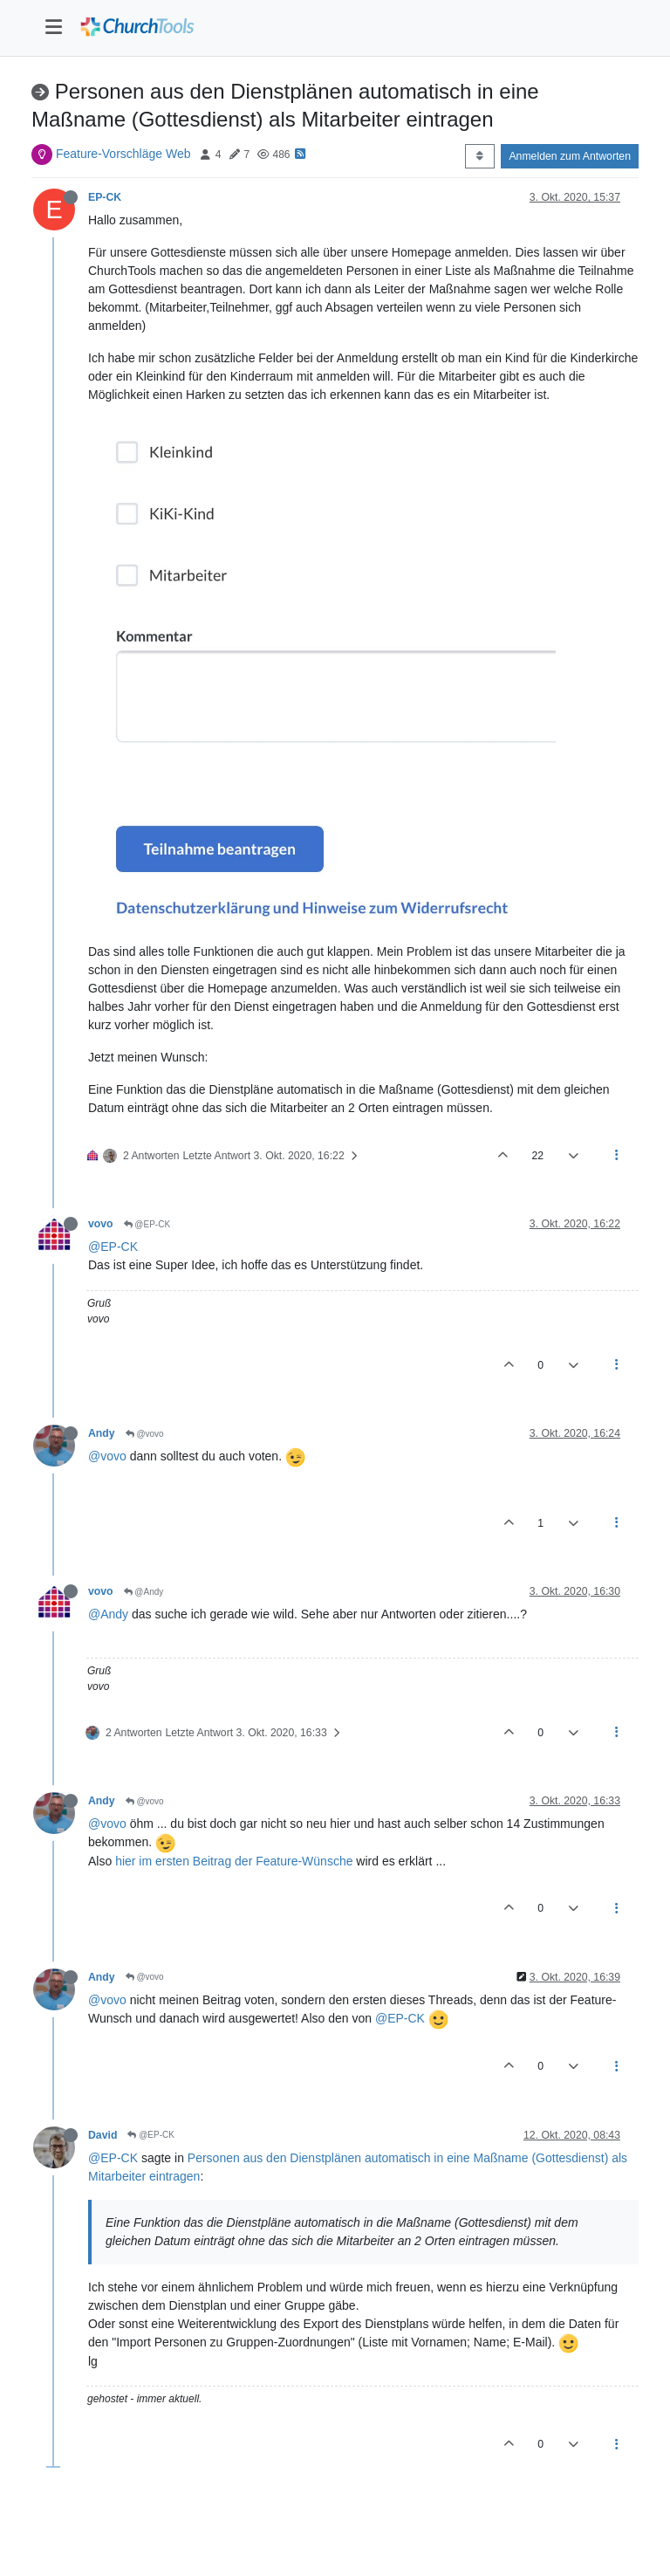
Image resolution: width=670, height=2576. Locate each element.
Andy (101, 1433)
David (102, 2135)
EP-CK (104, 197)
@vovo (145, 1434)
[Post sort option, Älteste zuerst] (479, 156)
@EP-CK (147, 1224)
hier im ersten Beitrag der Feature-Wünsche (233, 1861)
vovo (100, 1224)
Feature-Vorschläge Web (123, 154)
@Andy (144, 1592)
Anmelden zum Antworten (570, 156)
